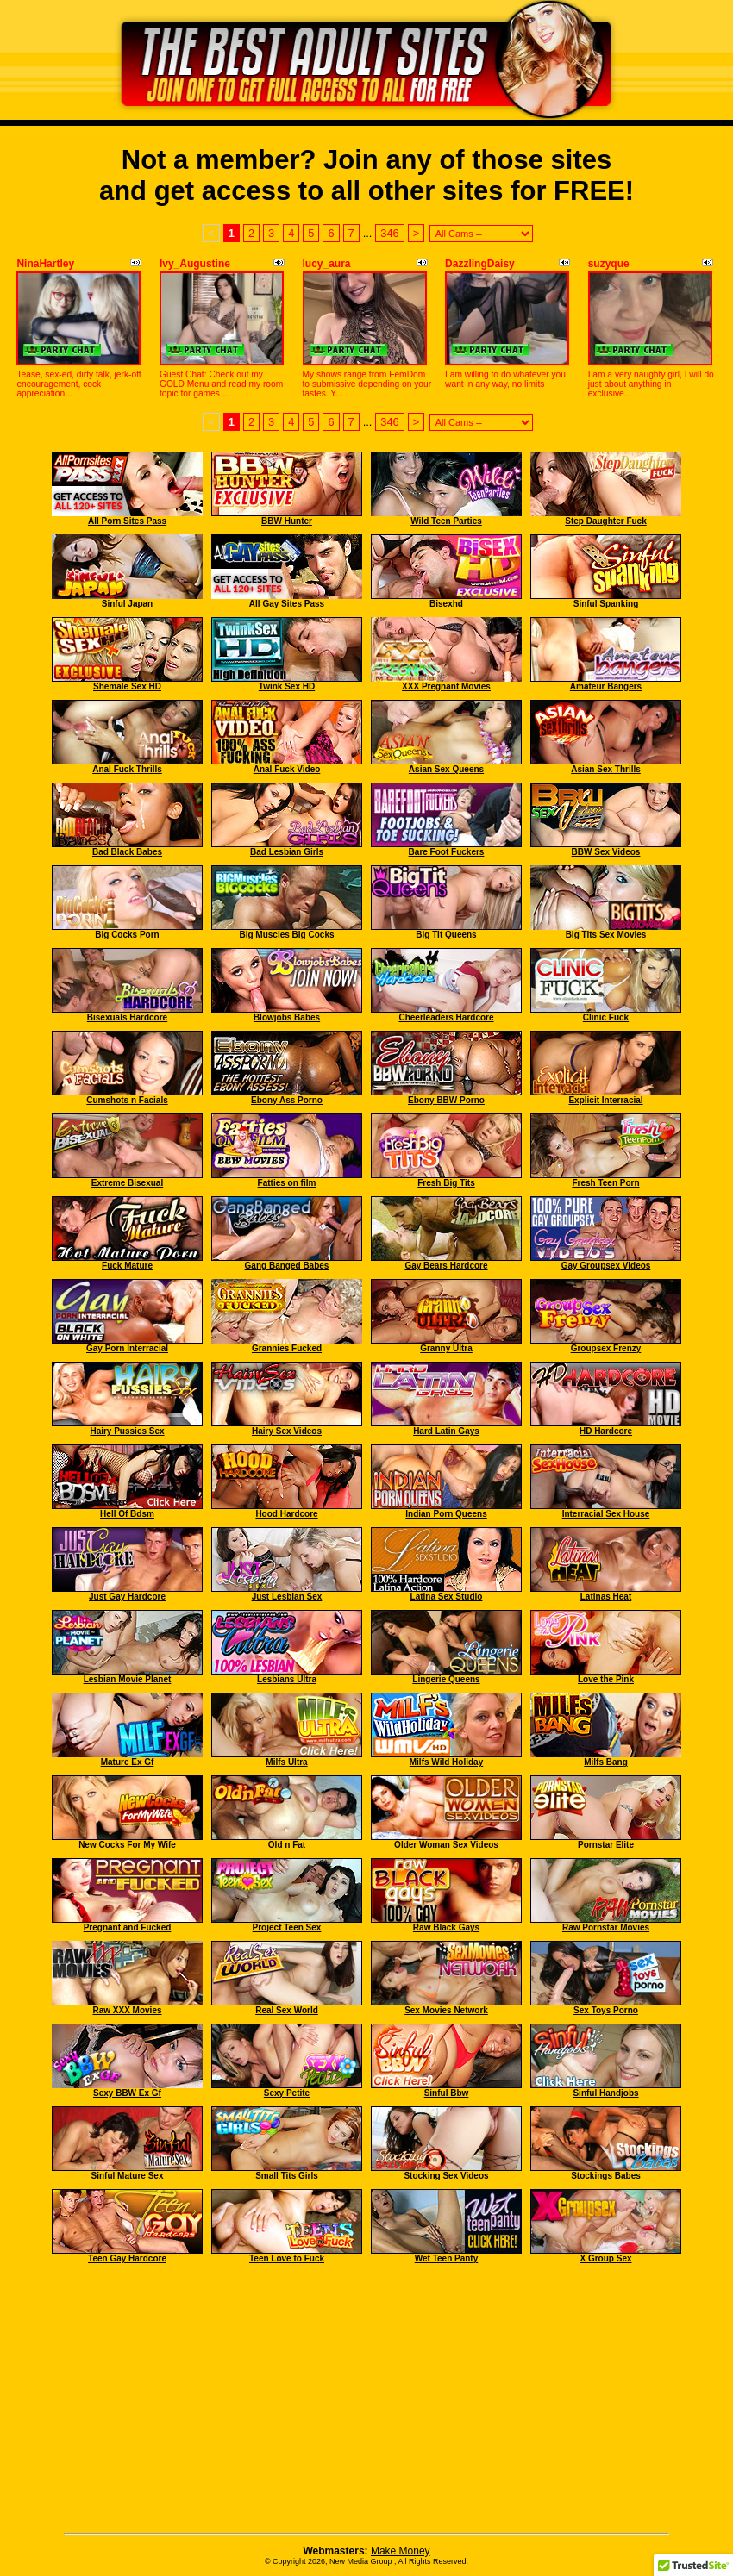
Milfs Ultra (286, 1762)
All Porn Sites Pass (127, 521)
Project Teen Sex (287, 1927)
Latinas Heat (605, 1596)
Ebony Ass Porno (287, 1100)
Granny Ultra (446, 1348)
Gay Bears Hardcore (445, 1265)
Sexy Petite (287, 2093)
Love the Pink (606, 1679)
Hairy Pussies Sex (127, 1431)
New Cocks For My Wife (127, 1844)
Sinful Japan (127, 603)
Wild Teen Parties (446, 521)
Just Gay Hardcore (127, 1596)
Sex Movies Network (446, 2010)
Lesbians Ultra (286, 1679)
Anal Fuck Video (287, 769)
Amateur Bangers (606, 686)
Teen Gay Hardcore (127, 2258)
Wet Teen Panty (447, 2258)
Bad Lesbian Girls (286, 852)
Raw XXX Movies (126, 2010)
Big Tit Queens (446, 934)
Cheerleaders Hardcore (445, 1017)
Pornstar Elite (606, 1844)
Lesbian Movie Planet (128, 1679)
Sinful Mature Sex (127, 2175)
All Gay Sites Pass (286, 603)
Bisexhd (446, 603)
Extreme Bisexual (127, 1183)
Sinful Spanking (606, 603)
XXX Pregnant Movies (446, 686)
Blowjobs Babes (287, 1017)
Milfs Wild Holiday (446, 1762)
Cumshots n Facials (126, 1100)
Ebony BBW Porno (446, 1100)
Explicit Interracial (605, 1100)
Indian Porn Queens (445, 1514)
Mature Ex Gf (127, 1762)
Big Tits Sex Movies (606, 934)
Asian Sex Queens (446, 769)
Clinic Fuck (606, 1017)
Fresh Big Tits (446, 1183)
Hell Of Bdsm (127, 1514)
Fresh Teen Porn (605, 1183)
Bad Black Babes (127, 852)
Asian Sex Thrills (606, 769)
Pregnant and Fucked (128, 1927)
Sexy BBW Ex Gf (127, 2093)
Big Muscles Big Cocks (286, 934)
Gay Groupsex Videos (606, 1265)
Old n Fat (286, 1844)
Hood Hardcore (286, 1514)
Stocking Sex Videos (446, 2175)
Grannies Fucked (287, 1348)
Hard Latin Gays (446, 1431)
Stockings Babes (606, 2175)
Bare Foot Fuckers (447, 852)
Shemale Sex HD (127, 686)
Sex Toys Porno (605, 2010)
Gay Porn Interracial (127, 1348)
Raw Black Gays (446, 1927)
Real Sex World (286, 2010)
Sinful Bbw (446, 2093)
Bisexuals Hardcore (127, 1017)
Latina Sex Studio (446, 1596)
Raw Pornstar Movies (605, 1927)
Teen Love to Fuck (286, 2258)
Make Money (400, 2551)
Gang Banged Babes (287, 1265)
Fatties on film (287, 1183)
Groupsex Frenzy (606, 1348)
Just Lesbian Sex (287, 1596)
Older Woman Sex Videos (446, 1844)
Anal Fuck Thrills (127, 769)
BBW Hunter (286, 521)
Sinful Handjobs (605, 2093)
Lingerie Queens (445, 1679)
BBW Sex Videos (606, 852)
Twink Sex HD (287, 686)
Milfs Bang (606, 1762)
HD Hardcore (606, 1431)
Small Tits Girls (286, 2175)
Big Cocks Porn (127, 934)
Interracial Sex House (606, 1514)
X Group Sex (605, 2258)
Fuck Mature (127, 1265)
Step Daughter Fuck (605, 521)
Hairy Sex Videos (287, 1431)
